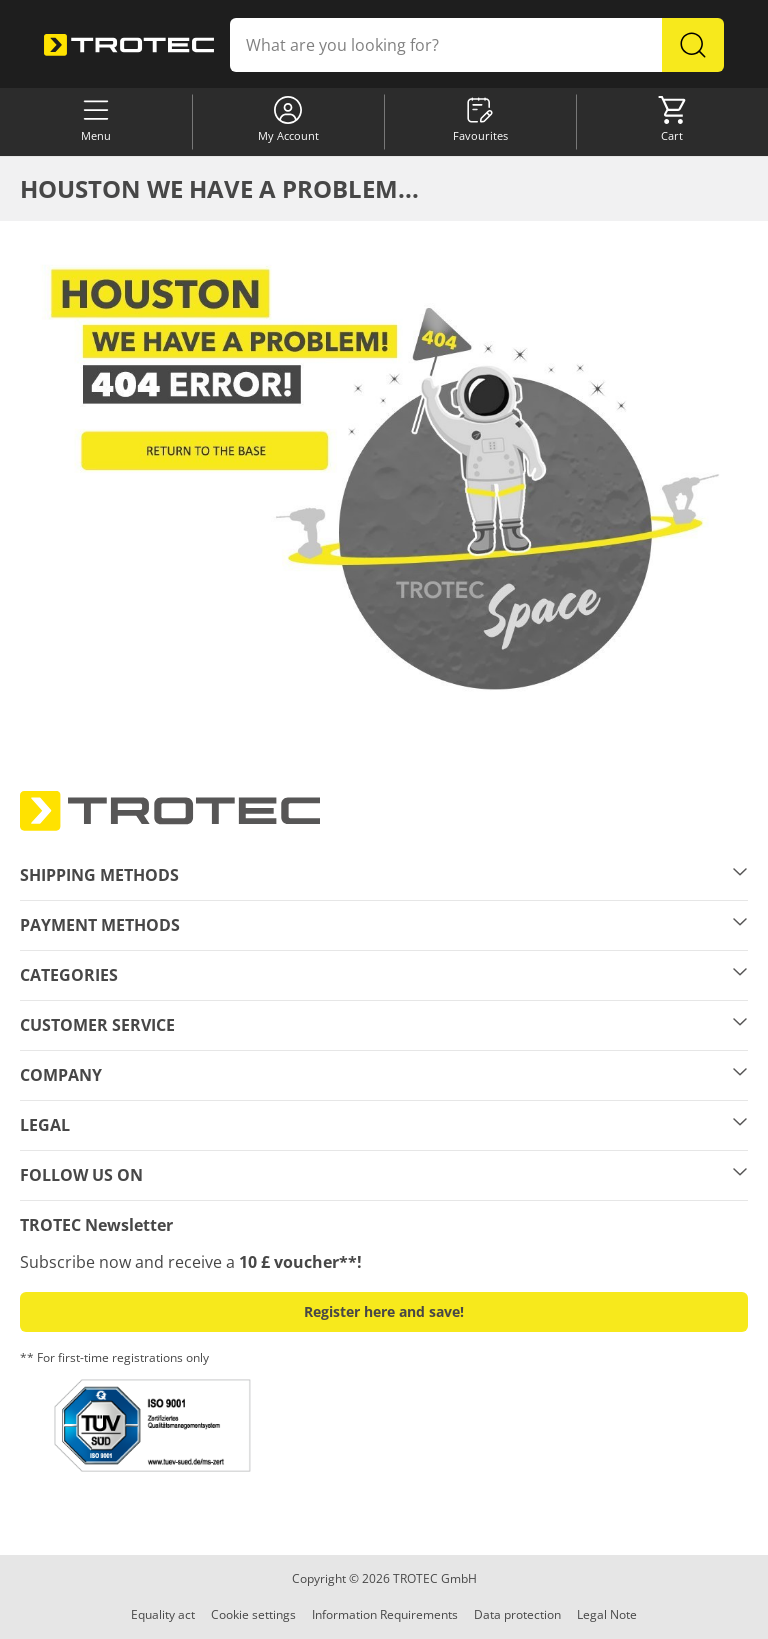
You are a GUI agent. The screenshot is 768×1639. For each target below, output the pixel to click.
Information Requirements (385, 1614)
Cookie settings (253, 1614)
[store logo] (129, 45)
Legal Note (607, 1614)
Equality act (163, 1614)
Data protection (517, 1614)
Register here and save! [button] (384, 1311)
